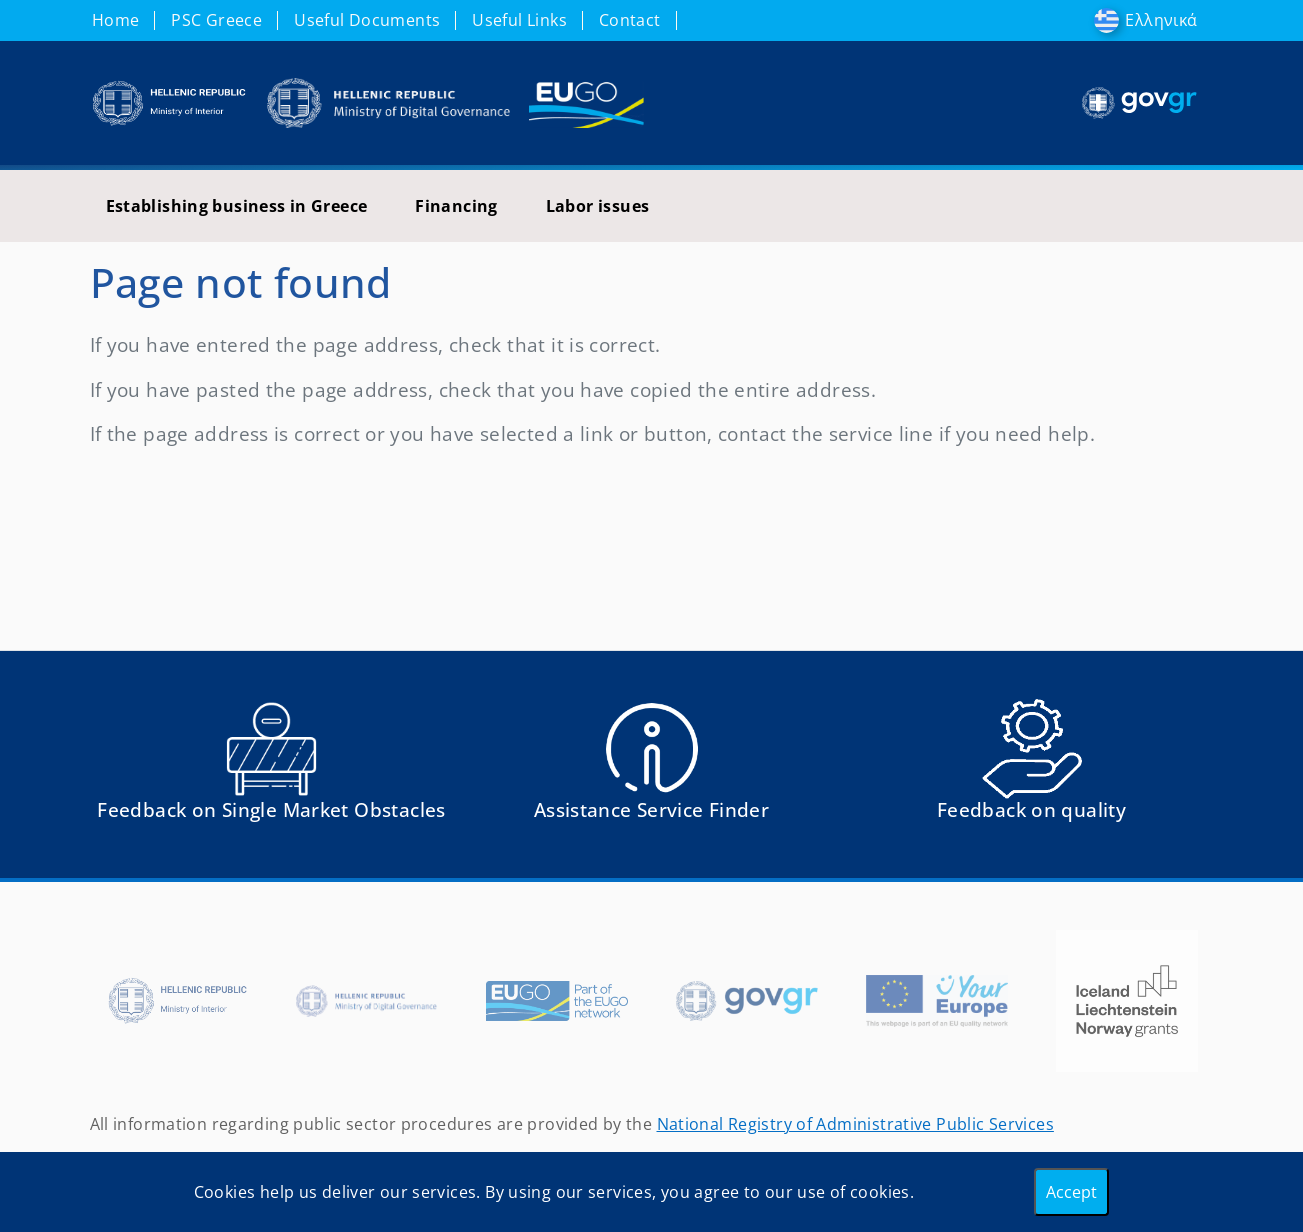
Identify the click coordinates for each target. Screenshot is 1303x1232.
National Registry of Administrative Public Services (855, 1124)
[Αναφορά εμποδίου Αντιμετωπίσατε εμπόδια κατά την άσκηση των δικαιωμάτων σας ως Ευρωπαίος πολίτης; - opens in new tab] (272, 768)
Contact (630, 20)
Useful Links (519, 20)
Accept (1071, 1192)
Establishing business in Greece (237, 206)
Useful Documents (367, 20)
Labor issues (598, 206)
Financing (456, 206)
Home (116, 20)
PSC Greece (216, 20)
